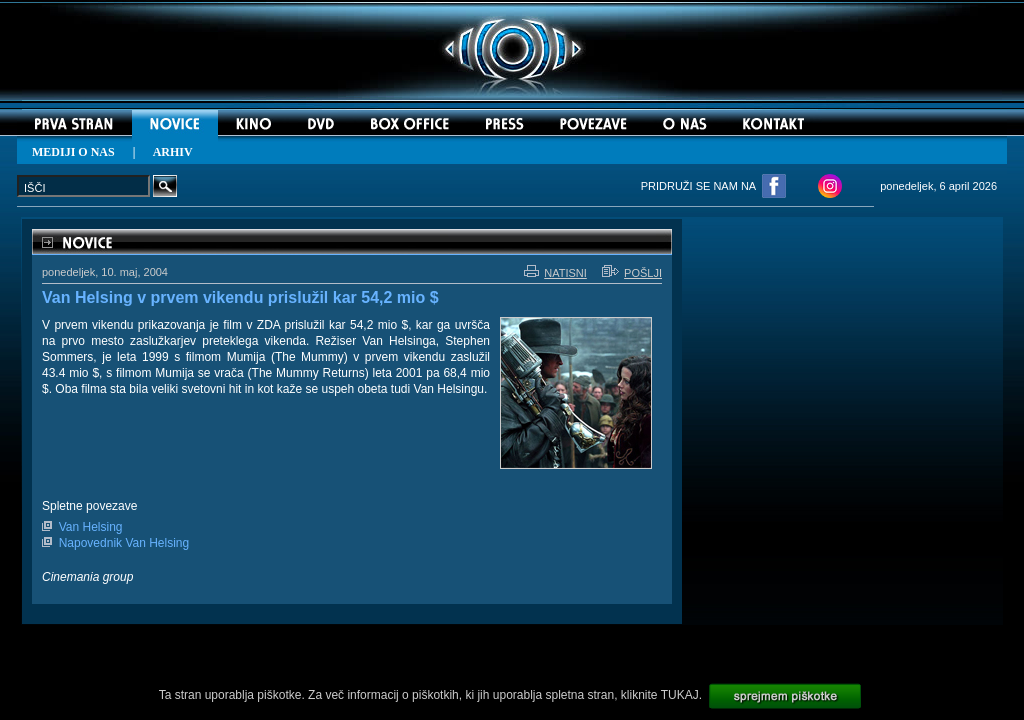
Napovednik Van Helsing (124, 543)
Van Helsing (91, 527)
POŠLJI (632, 273)
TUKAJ (680, 695)
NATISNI (555, 273)
